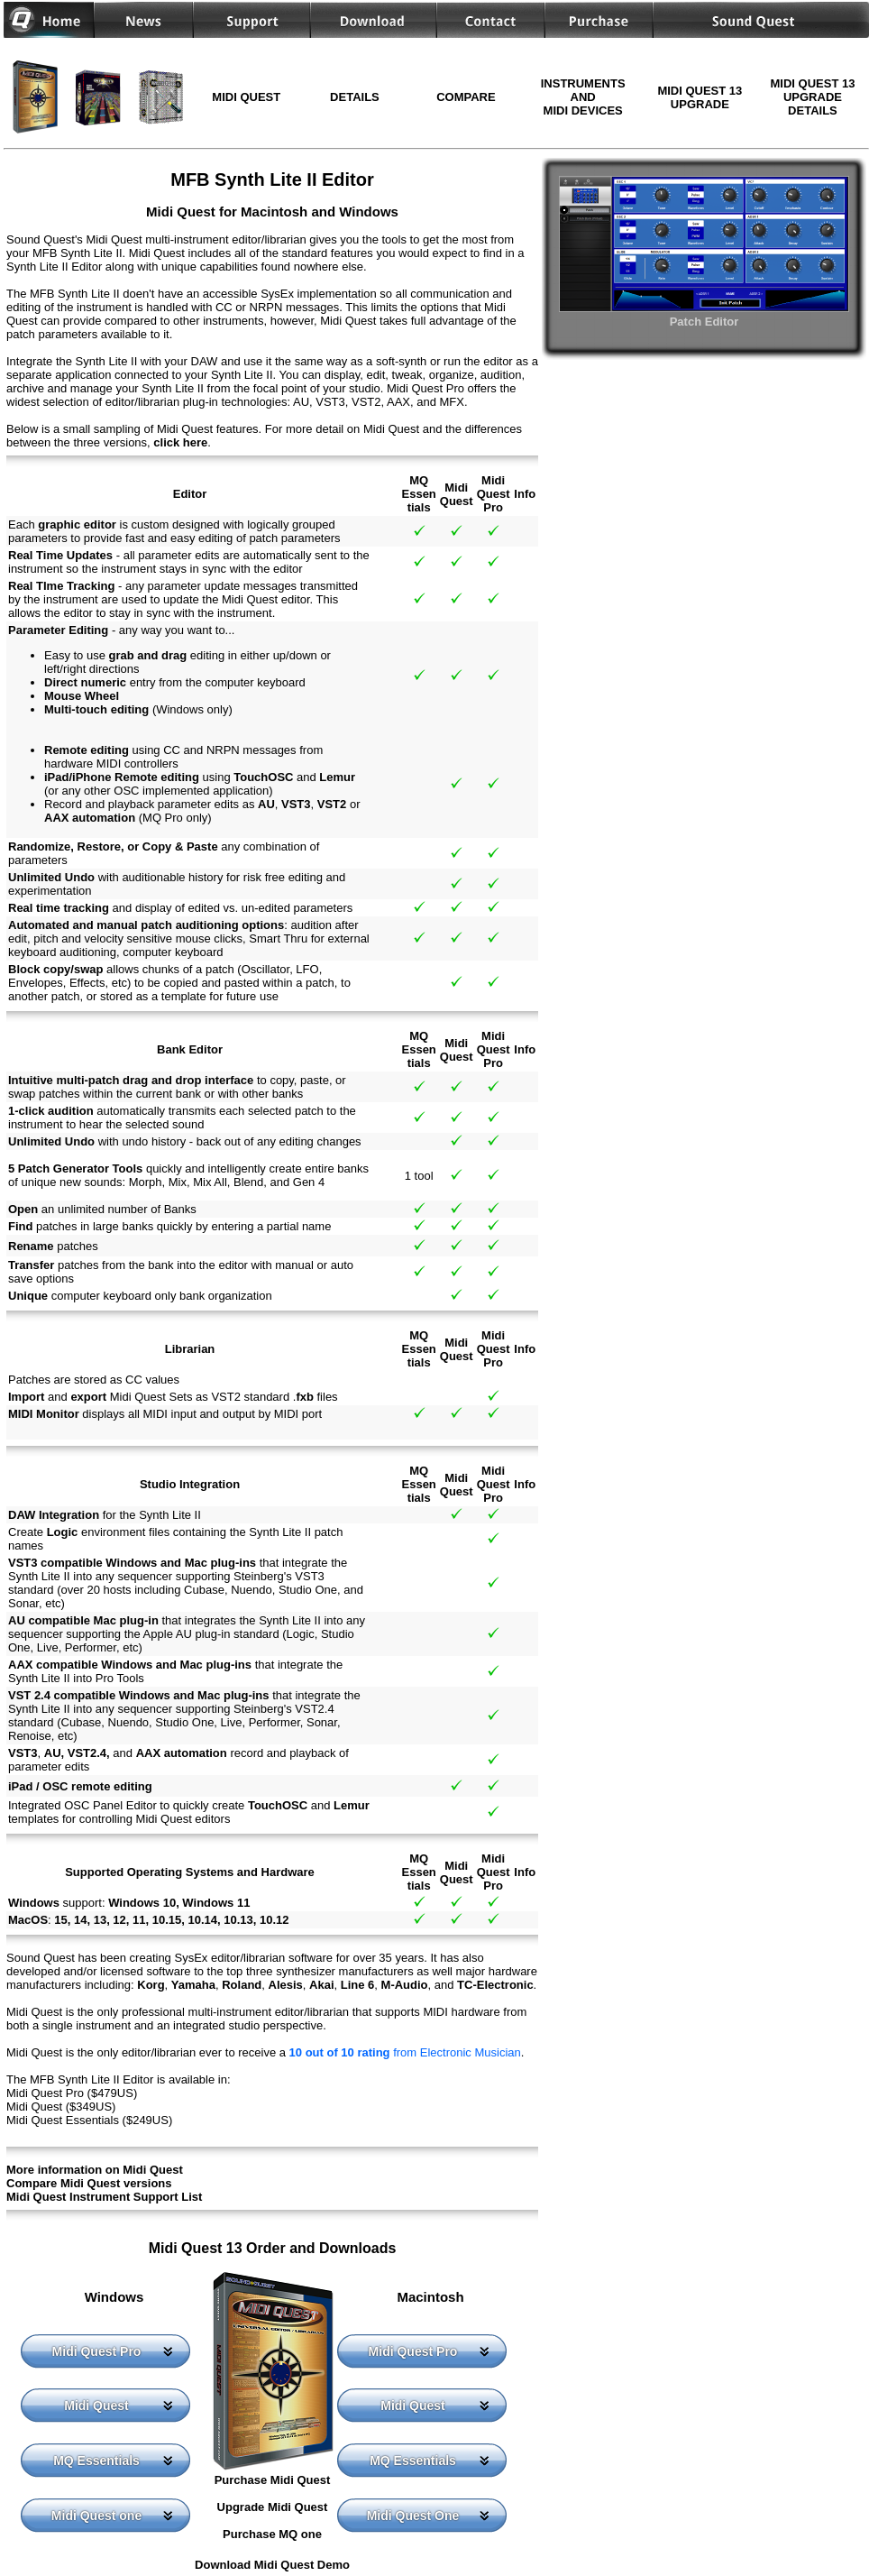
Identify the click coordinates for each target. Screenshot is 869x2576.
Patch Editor (704, 314)
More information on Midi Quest (94, 2169)
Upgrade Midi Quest (272, 2507)
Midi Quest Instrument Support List (104, 2196)
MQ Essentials (96, 2460)
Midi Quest (96, 2405)
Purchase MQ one (272, 2534)
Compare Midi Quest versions (89, 2183)
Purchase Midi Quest (273, 2480)
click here (180, 442)
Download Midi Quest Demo (272, 2564)
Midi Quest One (413, 2515)
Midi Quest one (96, 2515)
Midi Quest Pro (97, 2351)
